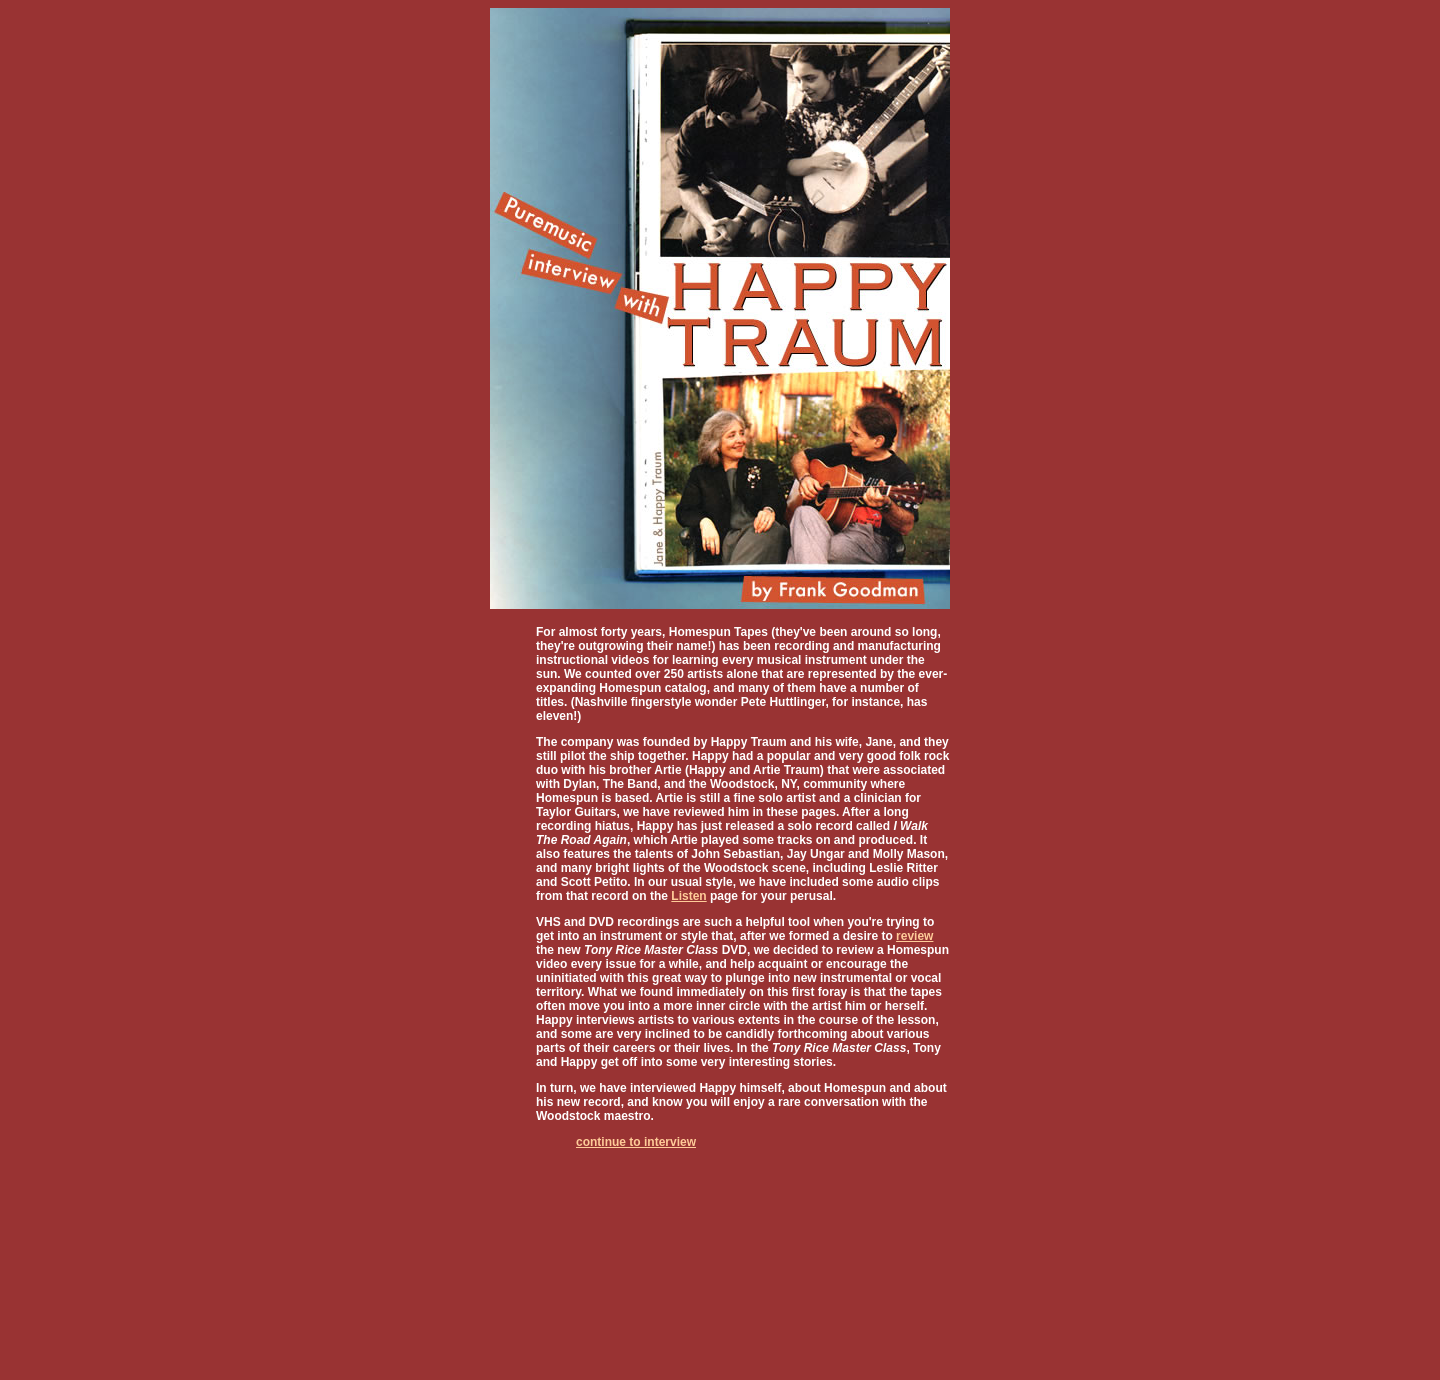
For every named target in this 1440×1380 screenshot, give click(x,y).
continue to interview (636, 1142)
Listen (688, 896)
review (914, 936)
